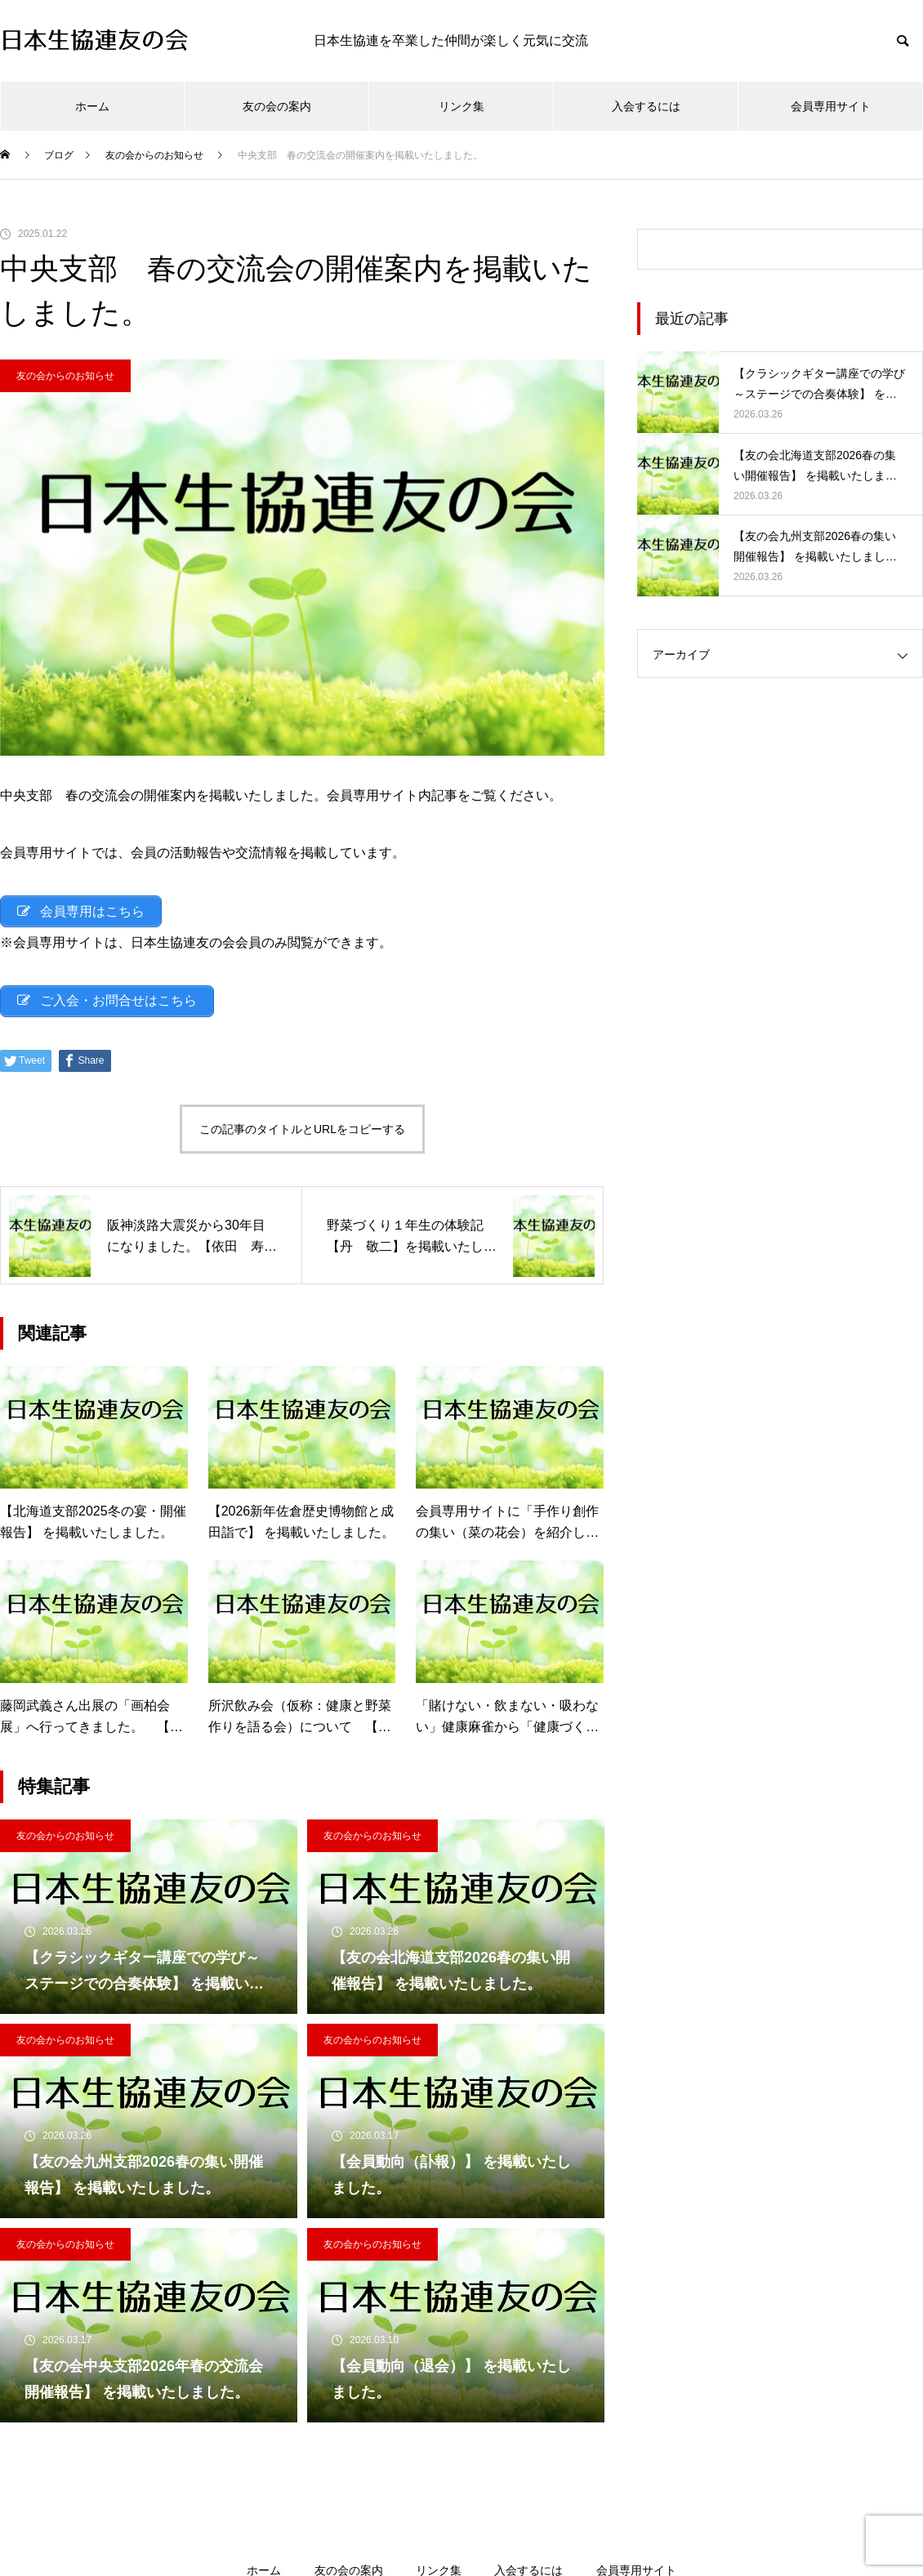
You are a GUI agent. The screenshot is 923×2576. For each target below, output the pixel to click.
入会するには (646, 106)
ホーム (92, 106)
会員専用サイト (831, 106)
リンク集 (461, 106)
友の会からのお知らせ (65, 376)
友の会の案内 (277, 106)
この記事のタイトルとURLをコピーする (302, 1133)
